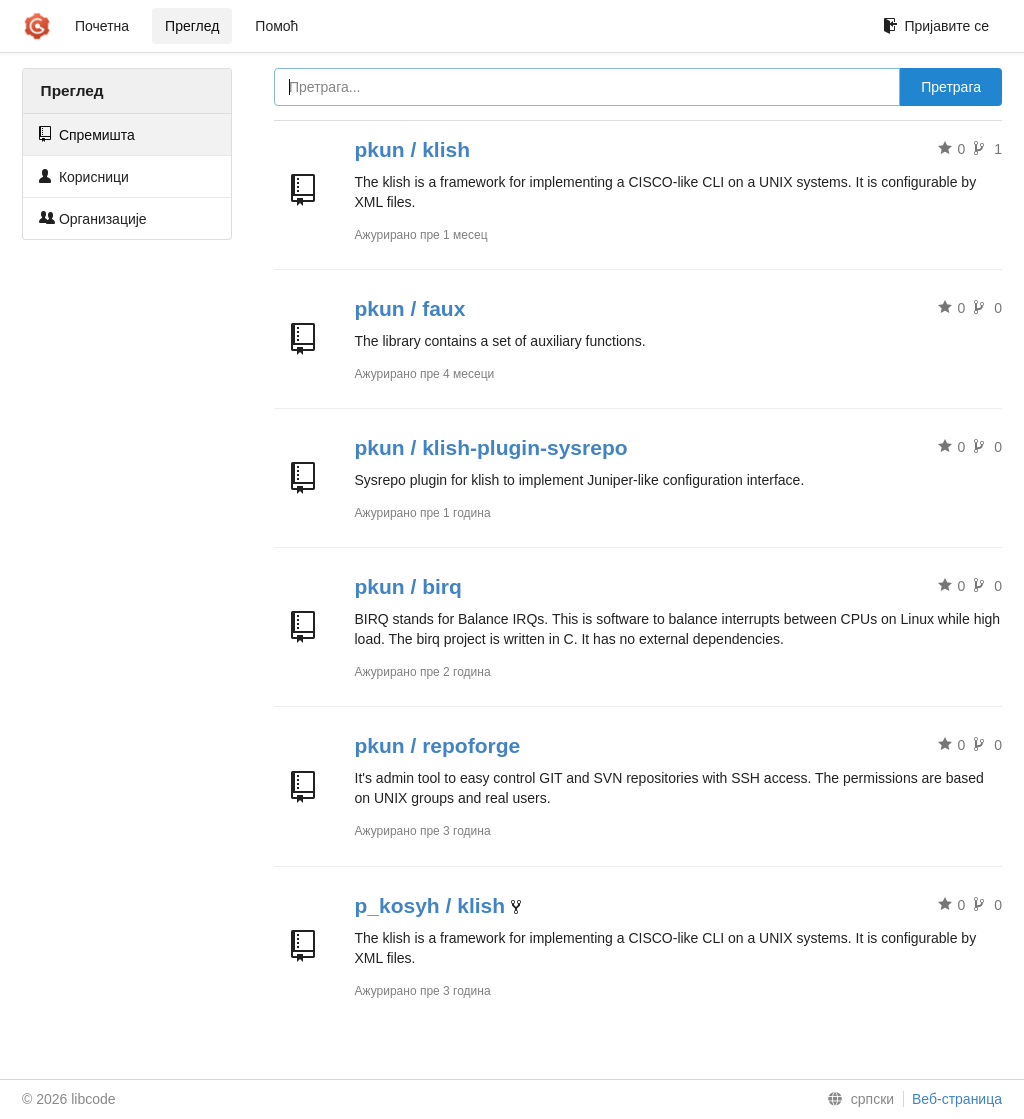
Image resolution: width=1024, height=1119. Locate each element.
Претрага (951, 87)
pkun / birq (408, 586)
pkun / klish (413, 149)
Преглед (192, 26)
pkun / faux (410, 308)
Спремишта (87, 134)
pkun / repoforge (438, 745)
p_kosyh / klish (430, 905)
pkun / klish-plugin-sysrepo (491, 447)
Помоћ (276, 26)
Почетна (102, 26)
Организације (93, 218)
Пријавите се (936, 26)
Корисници (84, 176)
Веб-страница (957, 1099)
